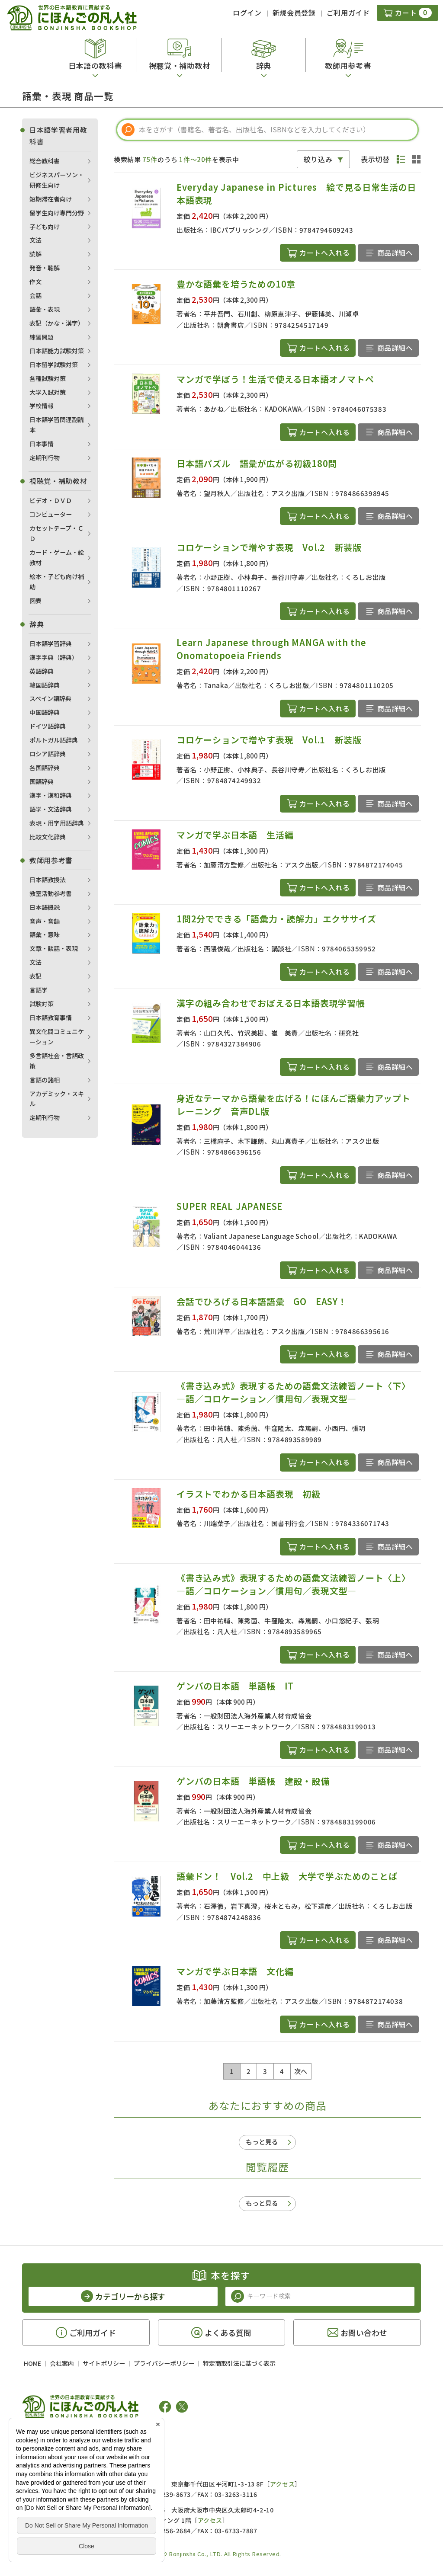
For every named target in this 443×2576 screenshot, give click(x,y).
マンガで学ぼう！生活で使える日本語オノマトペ (275, 379)
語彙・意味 (44, 934)
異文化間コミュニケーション (56, 1036)
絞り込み (318, 159)
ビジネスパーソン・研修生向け (56, 179)
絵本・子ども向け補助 (56, 581)
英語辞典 (41, 671)
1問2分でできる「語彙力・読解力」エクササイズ (276, 918)
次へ (301, 2071)
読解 (35, 254)
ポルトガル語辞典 (53, 740)
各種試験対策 (47, 378)
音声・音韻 (44, 921)
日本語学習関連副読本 (56, 424)
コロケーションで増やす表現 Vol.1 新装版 (269, 739)
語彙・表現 (44, 309)
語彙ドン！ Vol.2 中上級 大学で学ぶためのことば (287, 1876)
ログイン (247, 12)
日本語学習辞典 (50, 643)
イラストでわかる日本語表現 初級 (249, 1494)
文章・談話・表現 (53, 948)
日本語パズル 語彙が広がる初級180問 (257, 463)
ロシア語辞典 (47, 753)
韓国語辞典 (44, 685)
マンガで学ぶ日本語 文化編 (239, 1971)
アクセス (282, 2484)
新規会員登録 (294, 12)
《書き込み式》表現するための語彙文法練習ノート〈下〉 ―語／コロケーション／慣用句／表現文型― (296, 1392)
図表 (35, 600)
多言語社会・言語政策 (56, 1060)
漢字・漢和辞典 (50, 795)
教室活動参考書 (50, 893)
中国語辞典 (44, 712)
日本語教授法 (47, 879)
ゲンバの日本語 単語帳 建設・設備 (253, 1781)
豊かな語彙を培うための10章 (236, 284)
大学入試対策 (47, 392)
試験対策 (41, 1003)
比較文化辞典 (47, 836)
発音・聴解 (44, 267)
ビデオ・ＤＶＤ (50, 500)
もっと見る (262, 2141)
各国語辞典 (44, 767)
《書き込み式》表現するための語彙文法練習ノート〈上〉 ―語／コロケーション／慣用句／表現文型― (296, 1584)
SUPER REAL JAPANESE (229, 1206)
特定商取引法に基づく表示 (239, 2363)
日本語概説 (44, 907)
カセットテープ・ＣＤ (56, 533)
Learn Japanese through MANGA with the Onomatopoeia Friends (271, 649)
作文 (35, 281)
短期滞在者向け (50, 199)
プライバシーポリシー (164, 2363)
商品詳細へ (395, 252)
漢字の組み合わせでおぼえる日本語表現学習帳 (271, 1003)
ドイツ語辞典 (47, 726)
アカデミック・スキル (56, 1098)
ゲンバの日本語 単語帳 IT (235, 1686)
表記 (35, 976)
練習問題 (41, 337)
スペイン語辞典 (50, 698)
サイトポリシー (104, 2363)
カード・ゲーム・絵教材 (56, 557)
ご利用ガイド (348, 12)
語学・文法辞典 (50, 809)
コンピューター (50, 514)
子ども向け (44, 226)
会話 (35, 295)
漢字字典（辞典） (53, 657)
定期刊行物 (44, 457)
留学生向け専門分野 (56, 212)
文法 (35, 240)
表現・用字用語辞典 (56, 823)
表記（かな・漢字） (56, 323)
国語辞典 (41, 781)
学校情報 (41, 405)
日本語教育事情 (50, 1017)
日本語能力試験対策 (56, 350)
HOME (32, 2363)
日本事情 (41, 443)
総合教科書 (44, 161)
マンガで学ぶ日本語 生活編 (235, 835)
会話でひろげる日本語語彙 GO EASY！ (266, 1301)
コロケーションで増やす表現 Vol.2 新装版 (269, 547)
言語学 (38, 990)
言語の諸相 (44, 1079)
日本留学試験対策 (53, 364)
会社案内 (62, 2363)
